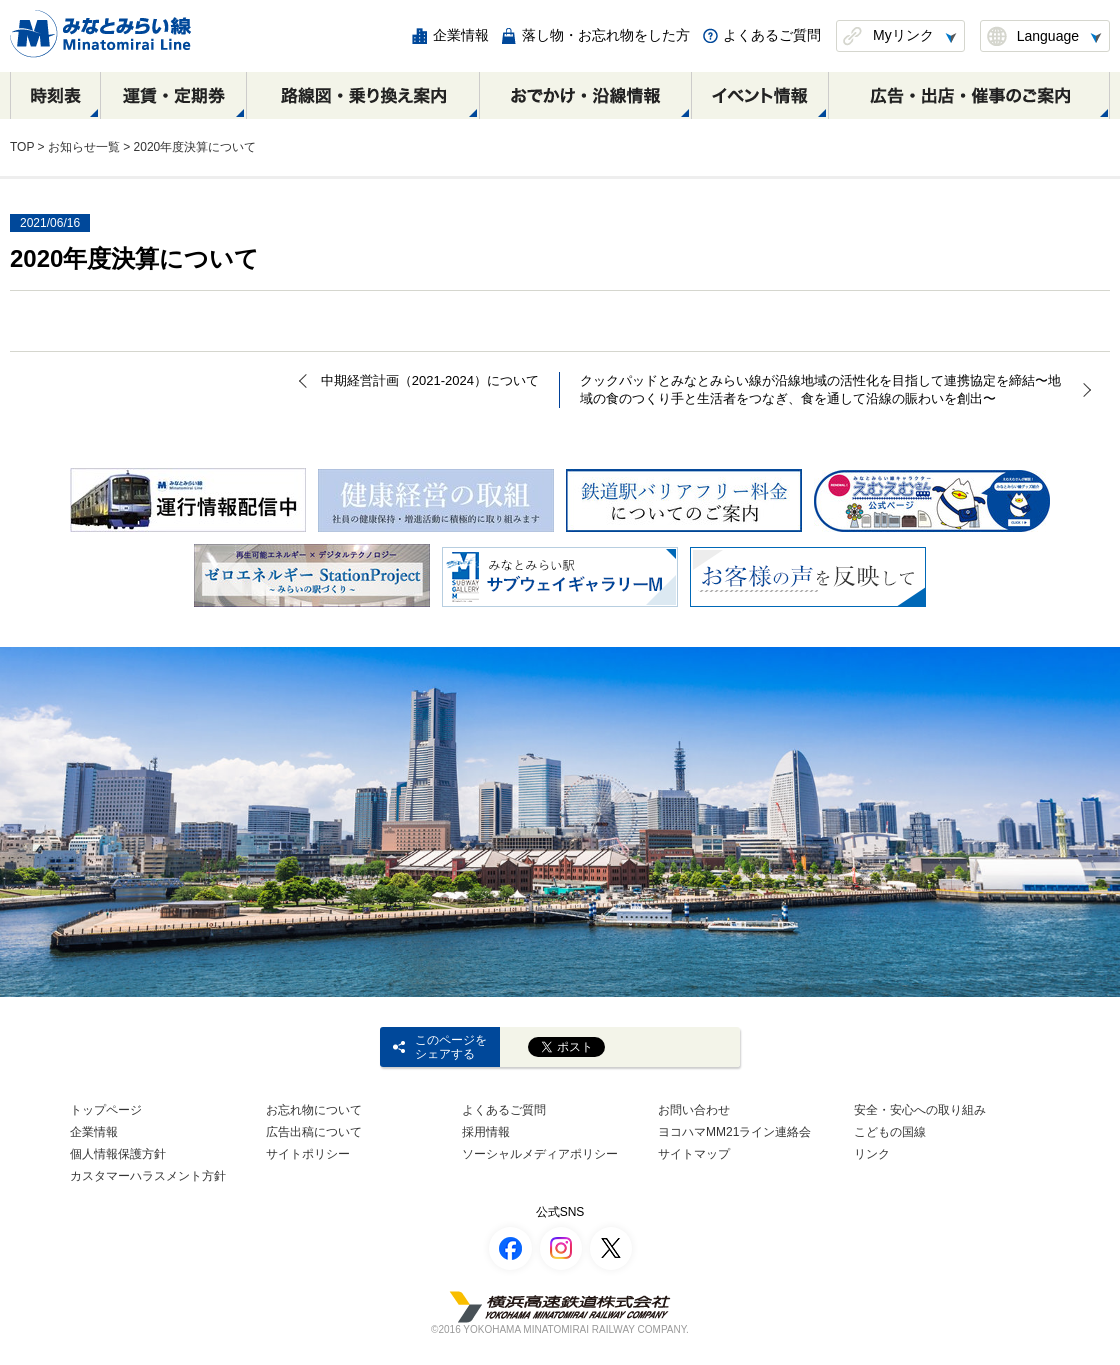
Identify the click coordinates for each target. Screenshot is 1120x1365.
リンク (872, 1154)
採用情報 (486, 1132)
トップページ (106, 1110)
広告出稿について (314, 1132)
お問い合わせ (694, 1110)
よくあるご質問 (504, 1110)
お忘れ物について (314, 1110)
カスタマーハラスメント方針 (148, 1176)
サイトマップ (694, 1154)
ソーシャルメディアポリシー (540, 1154)
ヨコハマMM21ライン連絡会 (734, 1132)
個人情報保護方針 (118, 1154)
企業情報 (94, 1132)
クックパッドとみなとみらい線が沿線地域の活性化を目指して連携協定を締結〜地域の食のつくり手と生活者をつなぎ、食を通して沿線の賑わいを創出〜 (820, 389)
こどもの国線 (890, 1132)
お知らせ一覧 (84, 147)
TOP (22, 147)
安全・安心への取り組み (920, 1110)
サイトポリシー (308, 1154)
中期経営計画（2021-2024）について (430, 380)
